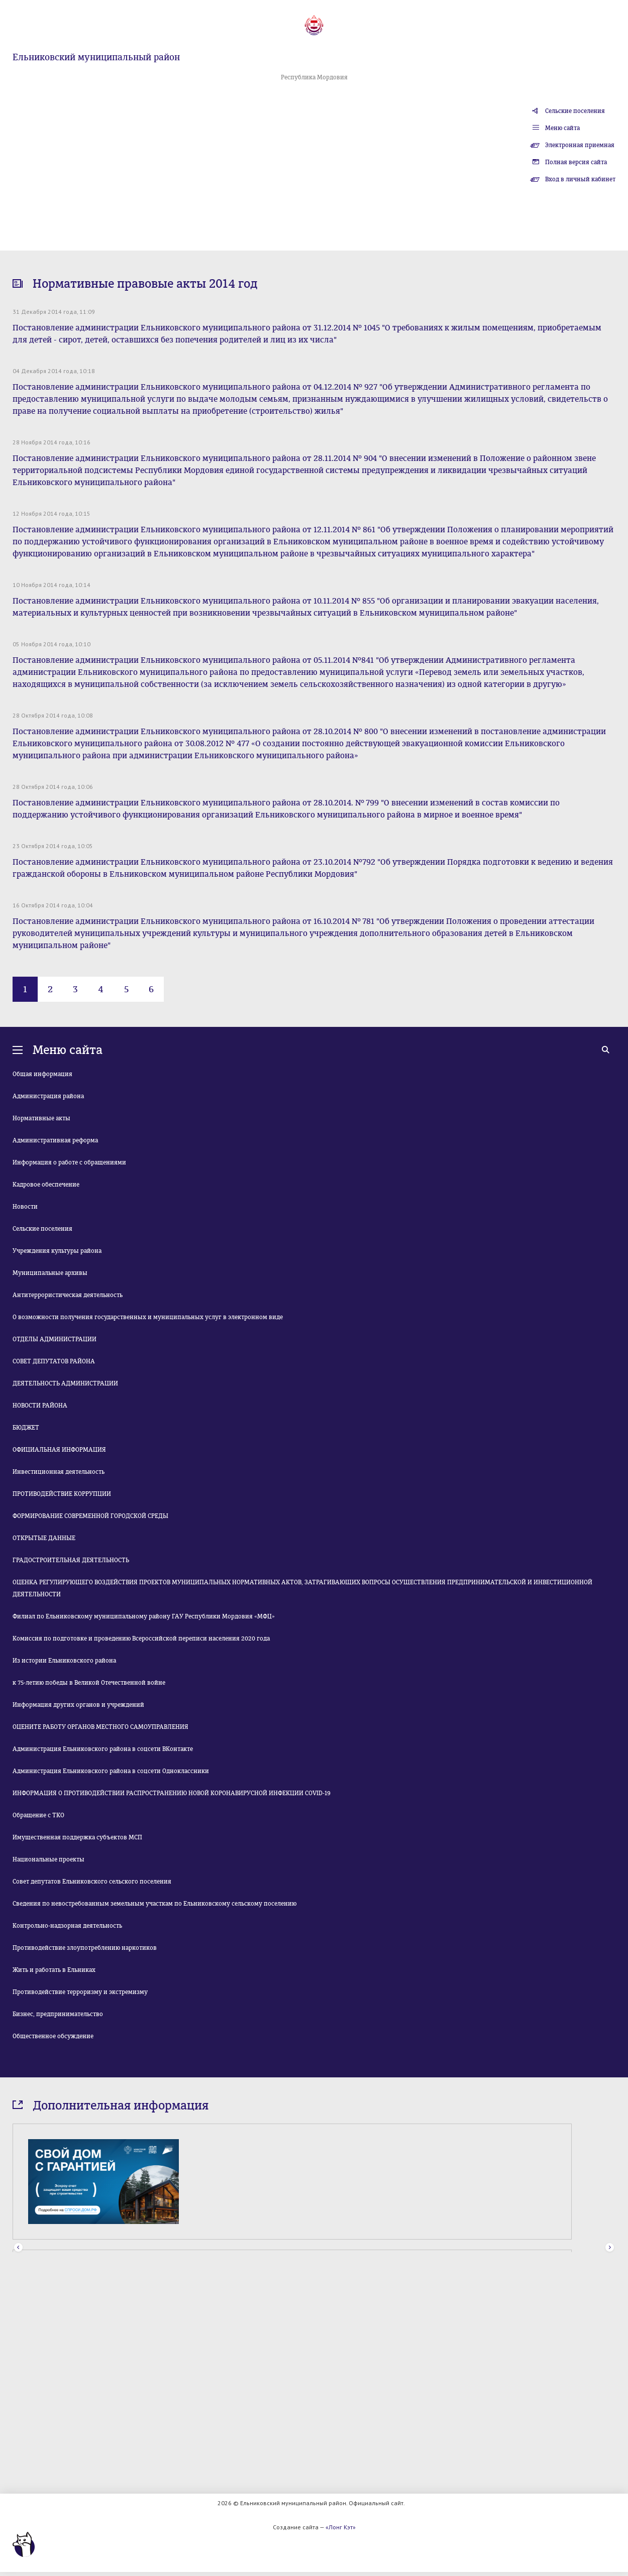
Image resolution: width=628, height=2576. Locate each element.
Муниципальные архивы (50, 1272)
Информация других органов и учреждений (78, 1704)
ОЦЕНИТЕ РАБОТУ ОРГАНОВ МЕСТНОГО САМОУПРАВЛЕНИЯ (100, 1726)
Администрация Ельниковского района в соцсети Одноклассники (111, 1771)
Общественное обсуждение (53, 2036)
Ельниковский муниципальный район (96, 57)
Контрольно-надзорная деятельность (67, 1925)
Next (609, 2248)
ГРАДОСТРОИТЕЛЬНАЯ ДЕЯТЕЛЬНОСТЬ (71, 1560)
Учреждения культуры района (57, 1250)
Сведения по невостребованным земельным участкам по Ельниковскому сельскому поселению (154, 1903)
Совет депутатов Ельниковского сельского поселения (92, 1881)
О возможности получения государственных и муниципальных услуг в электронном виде (148, 1317)
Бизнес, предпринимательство (58, 2014)
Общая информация (42, 1074)
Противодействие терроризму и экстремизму (80, 1992)
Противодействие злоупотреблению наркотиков (85, 1947)
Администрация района (48, 1096)
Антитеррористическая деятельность (68, 1295)
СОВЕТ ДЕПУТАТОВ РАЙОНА (54, 1361)
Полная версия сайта (576, 162)
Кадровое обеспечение (46, 1184)
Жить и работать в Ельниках (54, 1969)
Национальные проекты (48, 1859)
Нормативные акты (41, 1118)
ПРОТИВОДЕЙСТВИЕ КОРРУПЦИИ (62, 1493)
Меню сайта (562, 128)
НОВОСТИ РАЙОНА (40, 1405)
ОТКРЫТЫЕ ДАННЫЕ (44, 1538)
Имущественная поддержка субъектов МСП (77, 1837)
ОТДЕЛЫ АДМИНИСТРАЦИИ (54, 1339)
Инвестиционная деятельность (58, 1471)
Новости (25, 1206)
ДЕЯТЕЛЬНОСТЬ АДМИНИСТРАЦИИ (65, 1383)
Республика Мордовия (314, 77)
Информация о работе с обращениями (69, 1162)
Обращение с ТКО (38, 1815)
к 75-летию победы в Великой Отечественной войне (89, 1682)
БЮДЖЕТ (26, 1427)
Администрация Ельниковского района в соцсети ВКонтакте (103, 1748)
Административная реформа (55, 1140)
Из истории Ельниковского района (64, 1660)
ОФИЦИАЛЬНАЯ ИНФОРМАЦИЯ (59, 1449)
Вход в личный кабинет (580, 179)
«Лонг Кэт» (341, 2527)
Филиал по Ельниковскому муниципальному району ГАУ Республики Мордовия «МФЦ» (144, 1616)
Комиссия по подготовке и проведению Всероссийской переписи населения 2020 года (141, 1638)
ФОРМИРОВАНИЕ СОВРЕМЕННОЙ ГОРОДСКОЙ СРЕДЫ (90, 1515)
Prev (18, 2248)
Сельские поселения (575, 110)
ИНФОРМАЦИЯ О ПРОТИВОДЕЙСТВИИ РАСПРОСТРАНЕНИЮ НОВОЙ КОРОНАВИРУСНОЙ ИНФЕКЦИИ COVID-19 (172, 1793)
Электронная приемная (579, 145)
